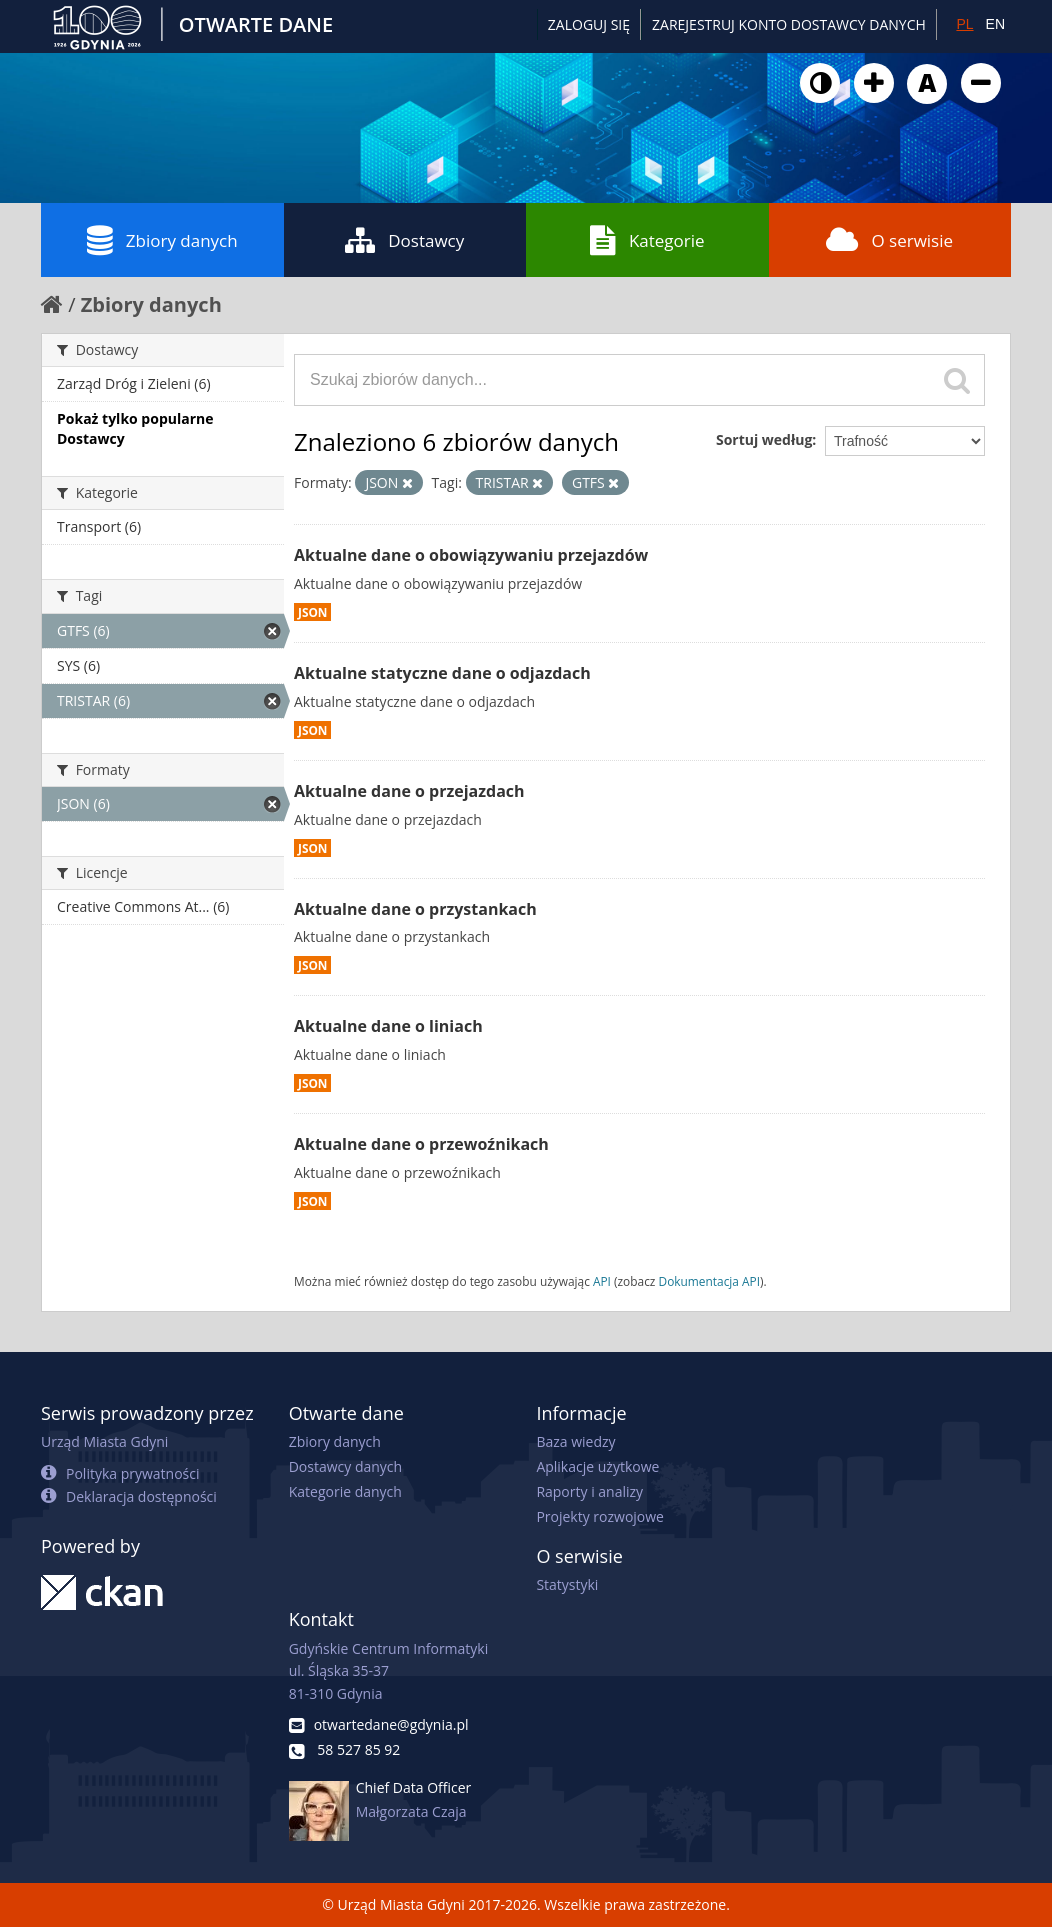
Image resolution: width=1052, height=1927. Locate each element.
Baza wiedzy (575, 1441)
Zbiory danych (162, 240)
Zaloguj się (589, 24)
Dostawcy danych (345, 1466)
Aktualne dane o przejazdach (409, 791)
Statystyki (567, 1584)
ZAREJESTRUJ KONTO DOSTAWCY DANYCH (789, 24)
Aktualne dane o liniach (388, 1026)
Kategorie (647, 240)
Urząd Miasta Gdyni (104, 1441)
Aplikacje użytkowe (597, 1466)
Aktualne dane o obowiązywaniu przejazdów (471, 555)
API (602, 1281)
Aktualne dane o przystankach (415, 909)
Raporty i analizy (589, 1491)
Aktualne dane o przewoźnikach (421, 1144)
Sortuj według (764, 439)
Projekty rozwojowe (600, 1516)
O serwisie (889, 240)
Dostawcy (404, 240)
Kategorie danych (345, 1491)
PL (964, 24)
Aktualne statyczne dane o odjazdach (442, 673)
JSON (312, 612)
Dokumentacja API (710, 1281)
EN (995, 24)
